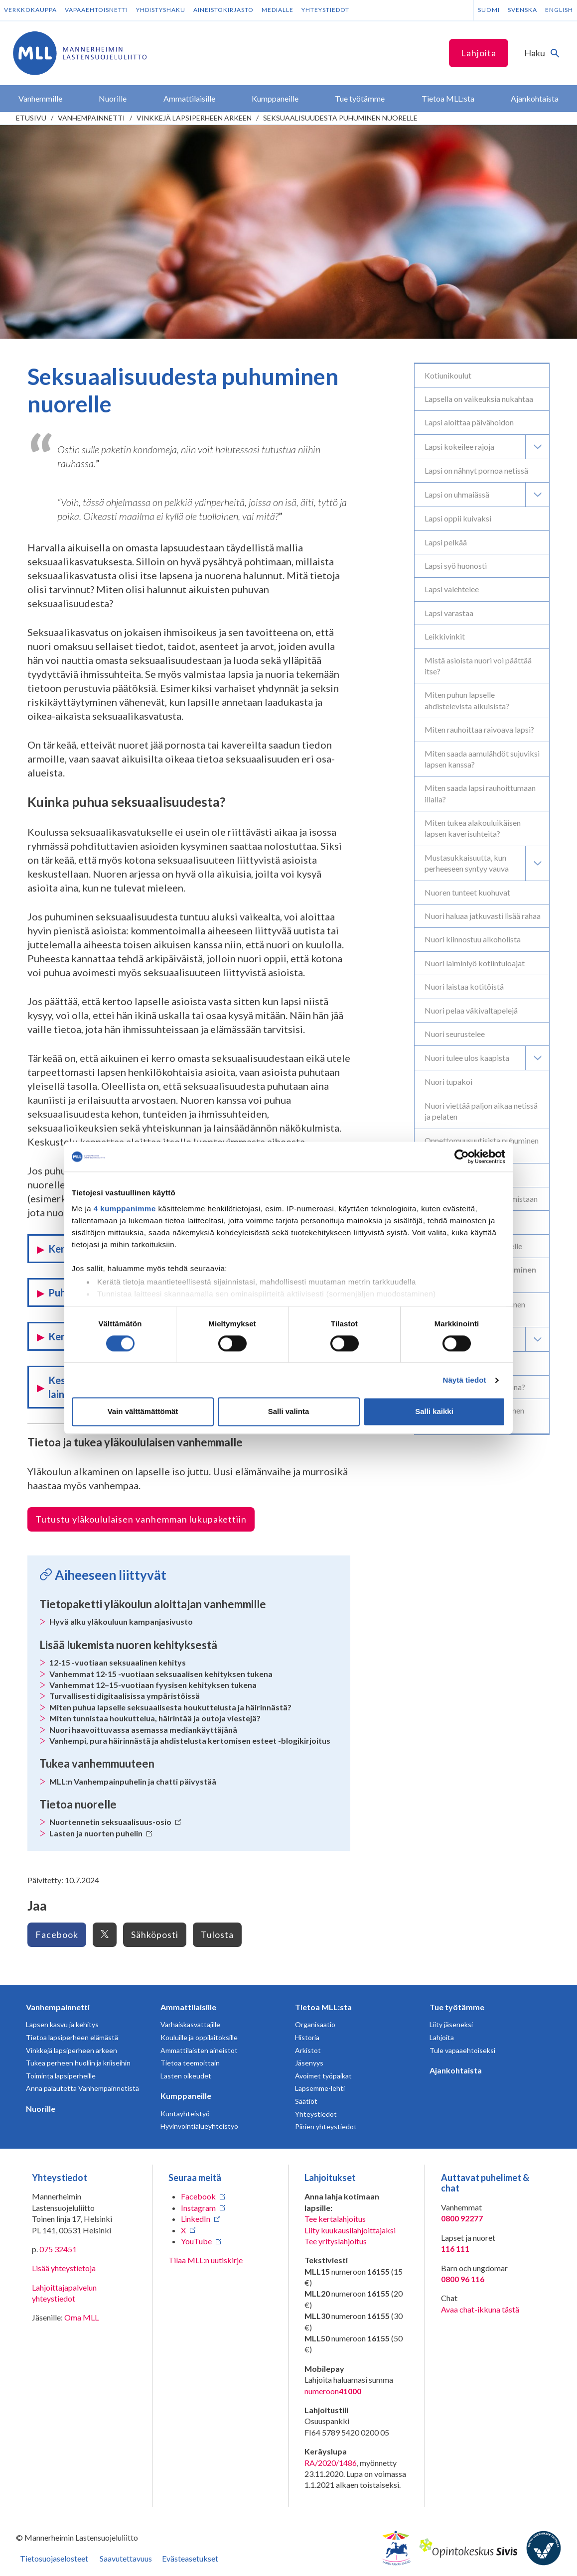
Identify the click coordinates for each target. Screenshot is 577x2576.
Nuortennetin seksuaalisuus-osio (115, 1821)
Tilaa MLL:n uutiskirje (205, 2260)
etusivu (31, 118)
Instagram (198, 2207)
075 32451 (58, 2249)
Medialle (277, 9)
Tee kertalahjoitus (335, 2218)
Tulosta (217, 1934)
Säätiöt (306, 2101)
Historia (307, 2037)
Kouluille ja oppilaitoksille (199, 2037)
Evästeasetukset (190, 2558)
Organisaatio (315, 2024)
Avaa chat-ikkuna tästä (480, 2309)
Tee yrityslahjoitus (335, 2241)
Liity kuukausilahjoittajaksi (350, 2230)
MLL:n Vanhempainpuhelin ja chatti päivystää (132, 1781)
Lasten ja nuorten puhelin (100, 1833)
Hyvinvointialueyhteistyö (199, 2126)
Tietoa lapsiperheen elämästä (72, 2037)
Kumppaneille (185, 2095)
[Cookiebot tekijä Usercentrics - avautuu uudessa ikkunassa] (461, 1156)
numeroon (332, 2391)
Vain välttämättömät (143, 1412)
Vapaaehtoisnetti (96, 9)
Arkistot (308, 2050)
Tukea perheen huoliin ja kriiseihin (78, 2063)
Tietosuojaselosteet (54, 2558)
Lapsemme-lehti (320, 2088)
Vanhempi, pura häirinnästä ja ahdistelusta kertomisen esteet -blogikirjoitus (189, 1740)
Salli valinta (288, 1412)
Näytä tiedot (464, 1380)
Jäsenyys (309, 2063)
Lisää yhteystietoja (64, 2268)
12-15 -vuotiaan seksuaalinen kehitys (117, 1662)
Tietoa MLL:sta (323, 2007)
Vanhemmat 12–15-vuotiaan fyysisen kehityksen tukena (153, 1684)
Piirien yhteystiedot (326, 2126)
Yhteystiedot (325, 9)
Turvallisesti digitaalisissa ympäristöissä (124, 1695)
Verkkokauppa (30, 9)
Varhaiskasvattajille (190, 2024)
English (559, 9)
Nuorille (40, 2108)
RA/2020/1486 (330, 2462)
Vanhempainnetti (91, 118)
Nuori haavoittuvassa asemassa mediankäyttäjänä (143, 1729)
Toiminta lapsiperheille (61, 2075)
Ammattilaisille (188, 2007)
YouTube (196, 2241)
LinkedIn (195, 2218)
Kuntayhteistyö (185, 2113)
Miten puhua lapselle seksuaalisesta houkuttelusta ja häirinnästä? (170, 1707)
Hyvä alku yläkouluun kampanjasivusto (121, 1621)
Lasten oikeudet (185, 2075)
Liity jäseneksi (451, 2024)
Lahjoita (478, 52)
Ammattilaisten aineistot (199, 2050)
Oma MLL (81, 2317)
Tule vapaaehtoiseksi (462, 2050)
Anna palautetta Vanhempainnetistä (82, 2088)
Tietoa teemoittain (190, 2063)
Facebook (56, 1934)
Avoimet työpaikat (323, 2075)
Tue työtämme (457, 2007)
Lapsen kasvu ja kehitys (62, 2024)
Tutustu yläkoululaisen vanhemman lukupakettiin (141, 1519)
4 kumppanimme (125, 1208)
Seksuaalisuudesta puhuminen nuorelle (340, 118)
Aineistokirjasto (223, 9)
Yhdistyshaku (160, 9)
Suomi (489, 9)
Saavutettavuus (126, 2558)
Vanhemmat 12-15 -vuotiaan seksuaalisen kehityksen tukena (161, 1673)
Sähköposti (154, 1934)
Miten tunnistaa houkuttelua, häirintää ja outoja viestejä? (155, 1718)
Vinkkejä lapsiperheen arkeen (194, 118)
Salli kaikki (434, 1412)
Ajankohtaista (456, 2070)
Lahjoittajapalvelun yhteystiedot (64, 2293)
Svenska (522, 9)
